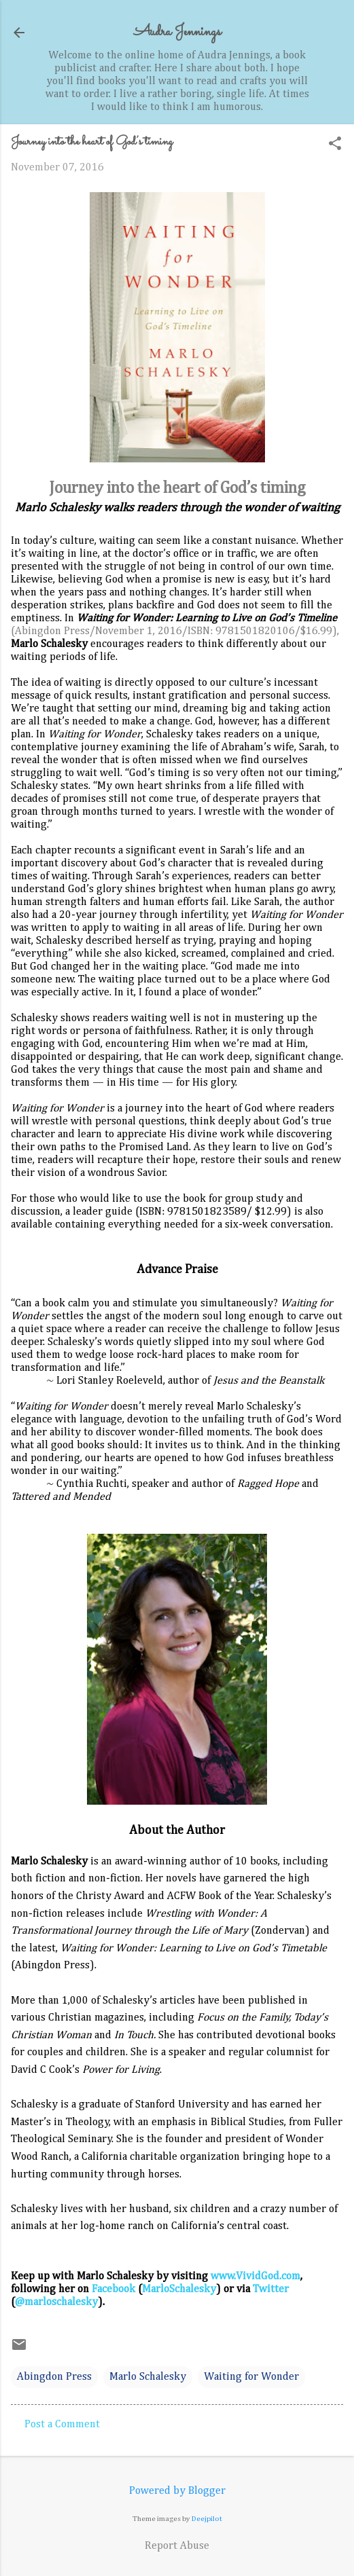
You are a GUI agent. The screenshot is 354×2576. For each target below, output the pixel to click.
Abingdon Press (54, 2377)
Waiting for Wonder (251, 2377)
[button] (335, 145)
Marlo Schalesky (147, 2377)
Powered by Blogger (177, 2491)
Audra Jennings (177, 32)
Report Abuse (177, 2546)
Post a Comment (62, 2424)
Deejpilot (207, 2518)
